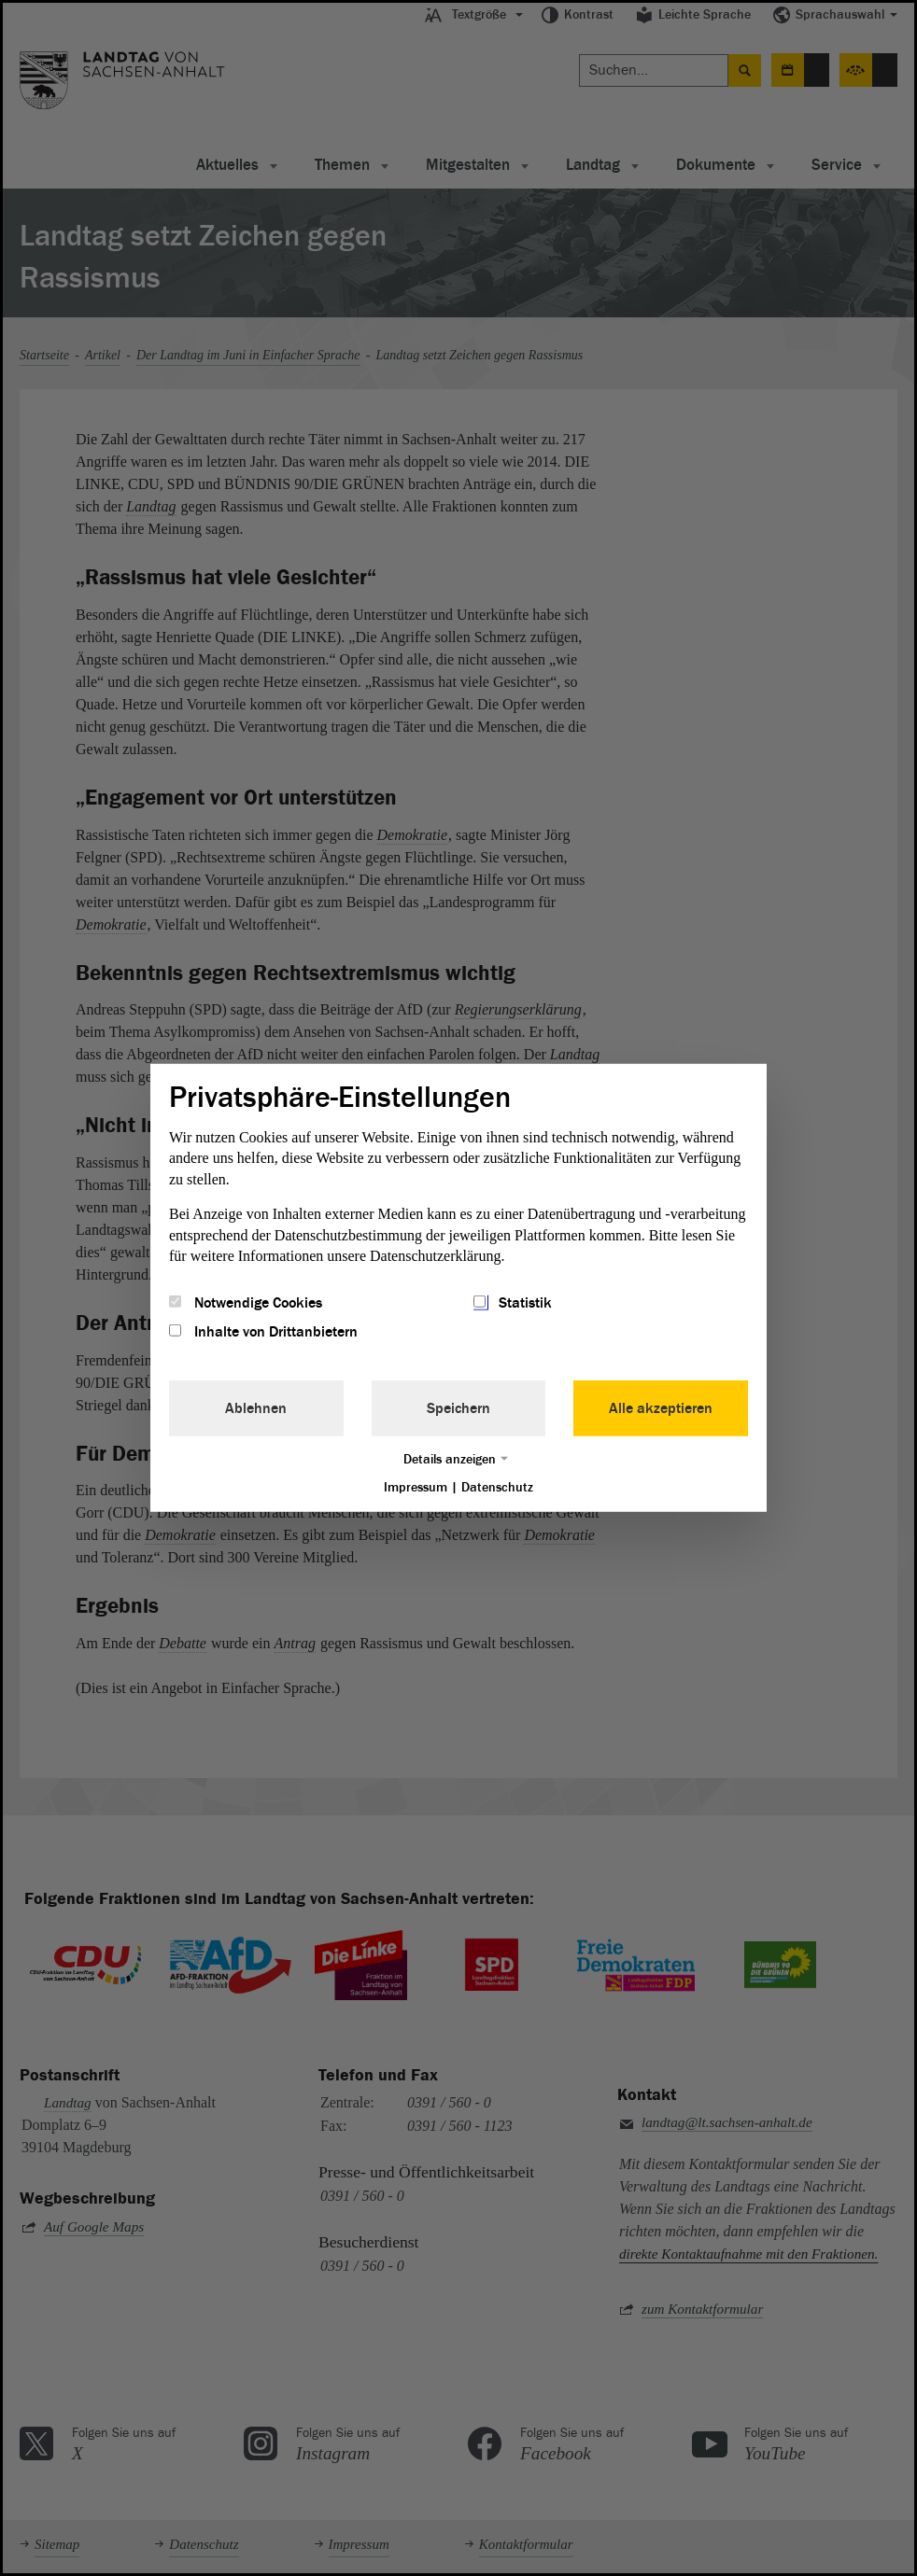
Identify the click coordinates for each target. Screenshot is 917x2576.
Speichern (458, 1407)
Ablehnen (256, 1407)
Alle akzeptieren (660, 1407)
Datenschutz (497, 1486)
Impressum (415, 1486)
